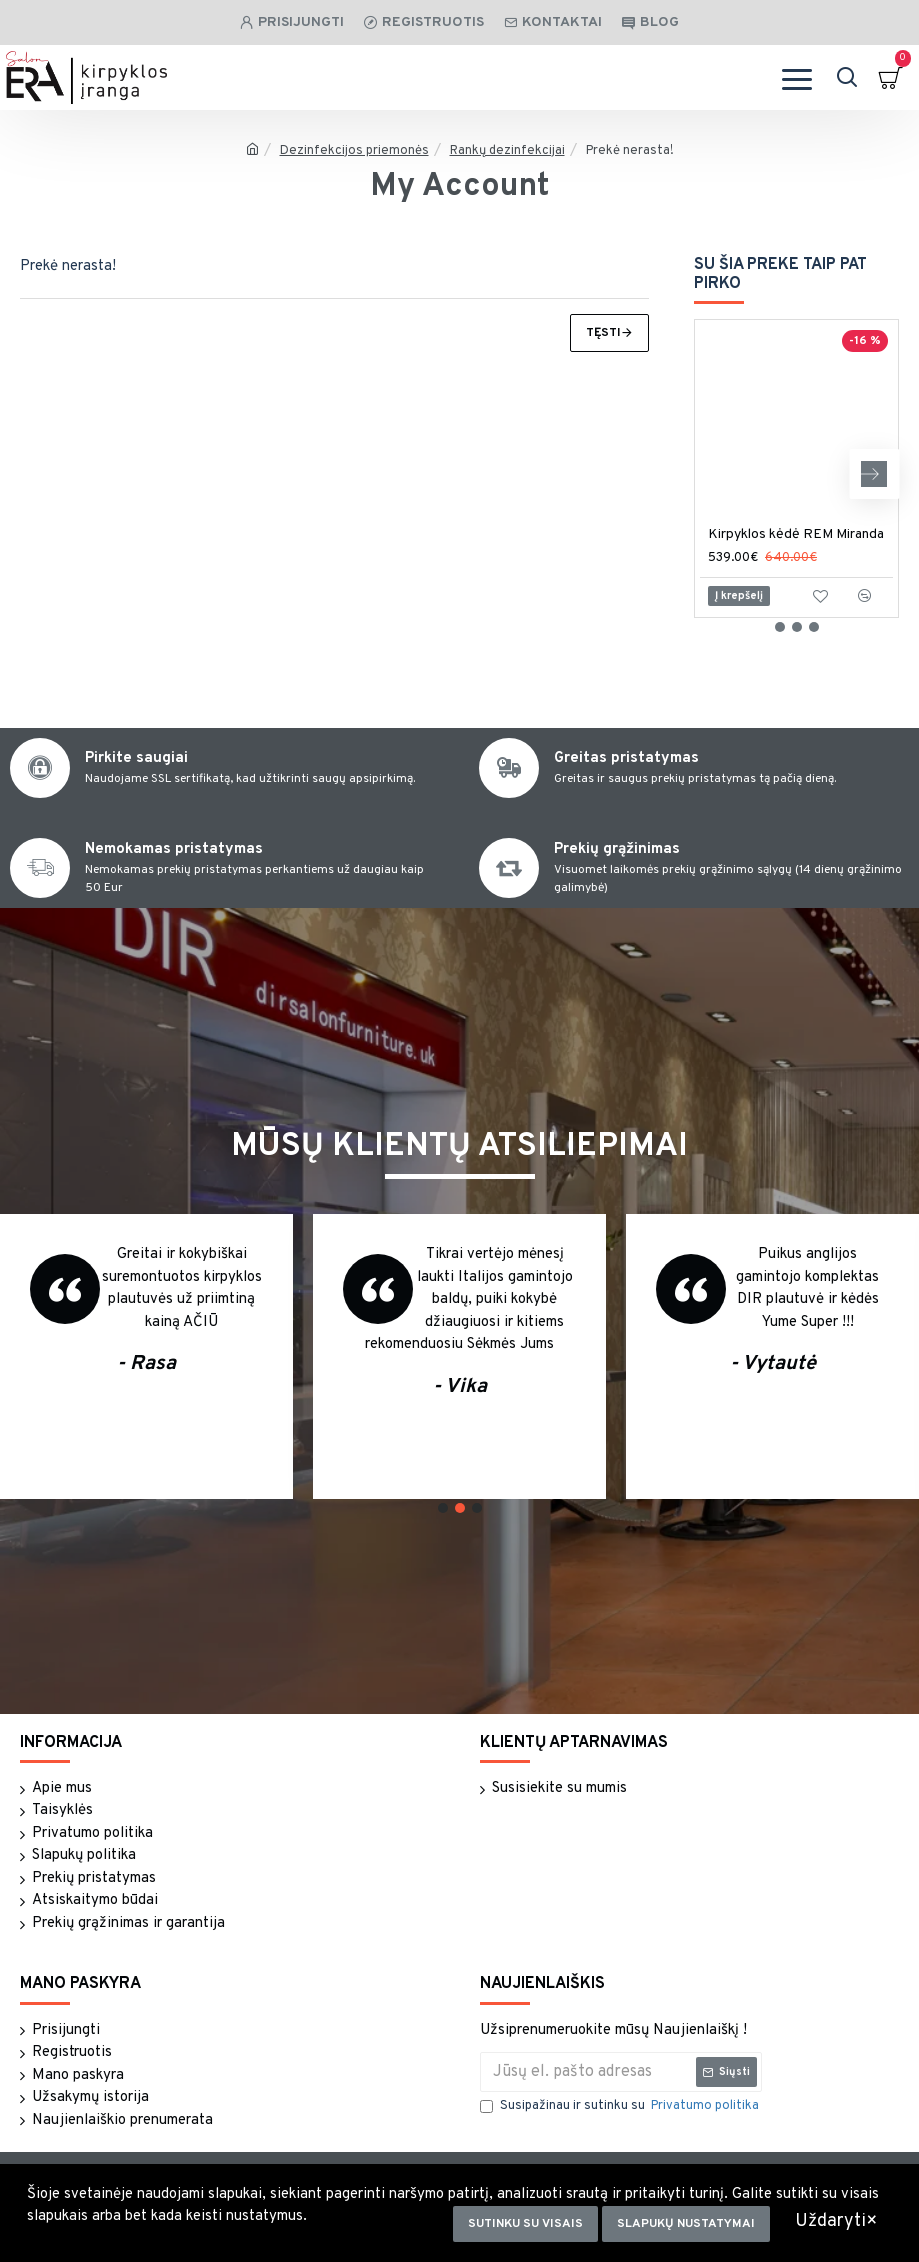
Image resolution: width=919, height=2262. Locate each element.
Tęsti (603, 333)
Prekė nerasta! (630, 151)
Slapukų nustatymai (686, 2224)
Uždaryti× (836, 2221)
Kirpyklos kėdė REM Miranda (796, 534)
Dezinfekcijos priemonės (354, 151)
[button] (874, 474)
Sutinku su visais (525, 2224)
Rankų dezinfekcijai (507, 151)
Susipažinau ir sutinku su (621, 2107)
